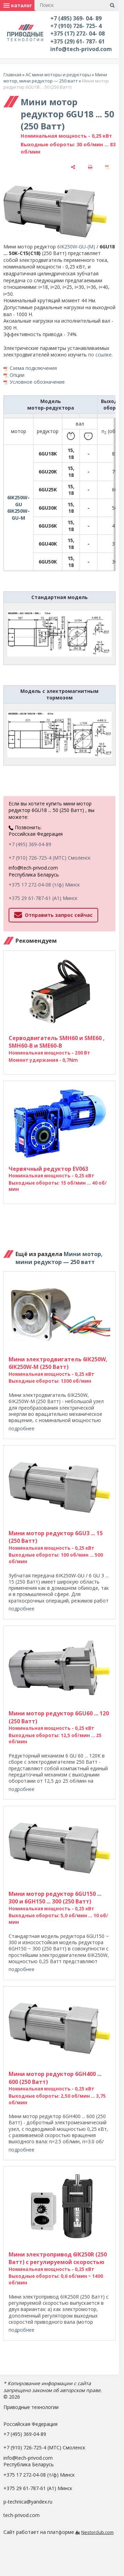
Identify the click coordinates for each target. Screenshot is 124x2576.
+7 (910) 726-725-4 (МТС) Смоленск (50, 857)
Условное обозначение (37, 382)
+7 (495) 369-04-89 (30, 844)
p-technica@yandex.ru (27, 2501)
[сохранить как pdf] (107, 167)
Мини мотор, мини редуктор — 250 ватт (55, 77)
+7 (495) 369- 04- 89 (76, 18)
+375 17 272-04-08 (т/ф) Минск (44, 884)
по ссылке (100, 354)
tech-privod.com (21, 2515)
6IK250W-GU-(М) (76, 246)
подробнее (21, 1428)
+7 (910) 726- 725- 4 (76, 26)
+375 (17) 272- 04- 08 (77, 33)
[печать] (90, 167)
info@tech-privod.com (81, 49)
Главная (12, 74)
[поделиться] (73, 167)
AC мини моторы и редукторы (58, 74)
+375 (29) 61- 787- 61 (77, 41)
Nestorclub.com (97, 2532)
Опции (17, 375)
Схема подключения (33, 368)
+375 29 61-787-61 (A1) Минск (43, 898)
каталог (17, 5)
